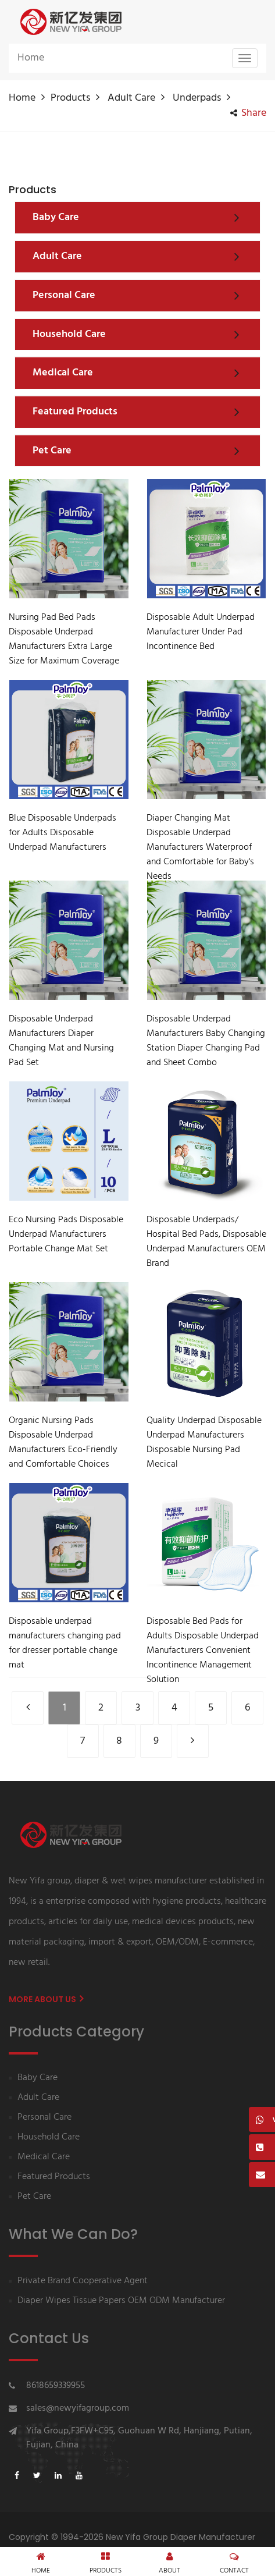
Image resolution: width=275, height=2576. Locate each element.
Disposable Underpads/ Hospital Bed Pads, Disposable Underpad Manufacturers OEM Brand (206, 1242)
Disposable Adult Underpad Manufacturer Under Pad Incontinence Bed (201, 632)
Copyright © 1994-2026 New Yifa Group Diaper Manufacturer (132, 2537)
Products (70, 98)
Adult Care (131, 98)
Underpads (197, 98)
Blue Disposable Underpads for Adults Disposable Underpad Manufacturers (62, 833)
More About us (46, 1999)
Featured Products (53, 2177)
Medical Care (43, 2157)
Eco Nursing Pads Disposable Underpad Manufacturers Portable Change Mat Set (66, 1235)
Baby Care (37, 2078)
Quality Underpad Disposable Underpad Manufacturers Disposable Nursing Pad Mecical (204, 1443)
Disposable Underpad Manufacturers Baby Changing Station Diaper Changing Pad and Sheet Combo (206, 1041)
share (248, 113)
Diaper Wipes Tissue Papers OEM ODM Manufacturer (121, 2301)
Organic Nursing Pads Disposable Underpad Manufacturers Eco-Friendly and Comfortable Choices (63, 1443)
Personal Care (44, 2117)
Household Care (48, 2137)
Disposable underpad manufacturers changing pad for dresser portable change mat (65, 1644)
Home (30, 57)
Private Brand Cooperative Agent (82, 2281)
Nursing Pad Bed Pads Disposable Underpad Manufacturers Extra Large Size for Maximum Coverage (64, 640)
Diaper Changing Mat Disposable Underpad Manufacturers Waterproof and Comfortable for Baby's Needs (200, 847)
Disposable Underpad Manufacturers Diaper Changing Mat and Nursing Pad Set (61, 1041)
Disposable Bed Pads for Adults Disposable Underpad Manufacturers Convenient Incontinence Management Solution (203, 1651)
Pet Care (34, 2197)
